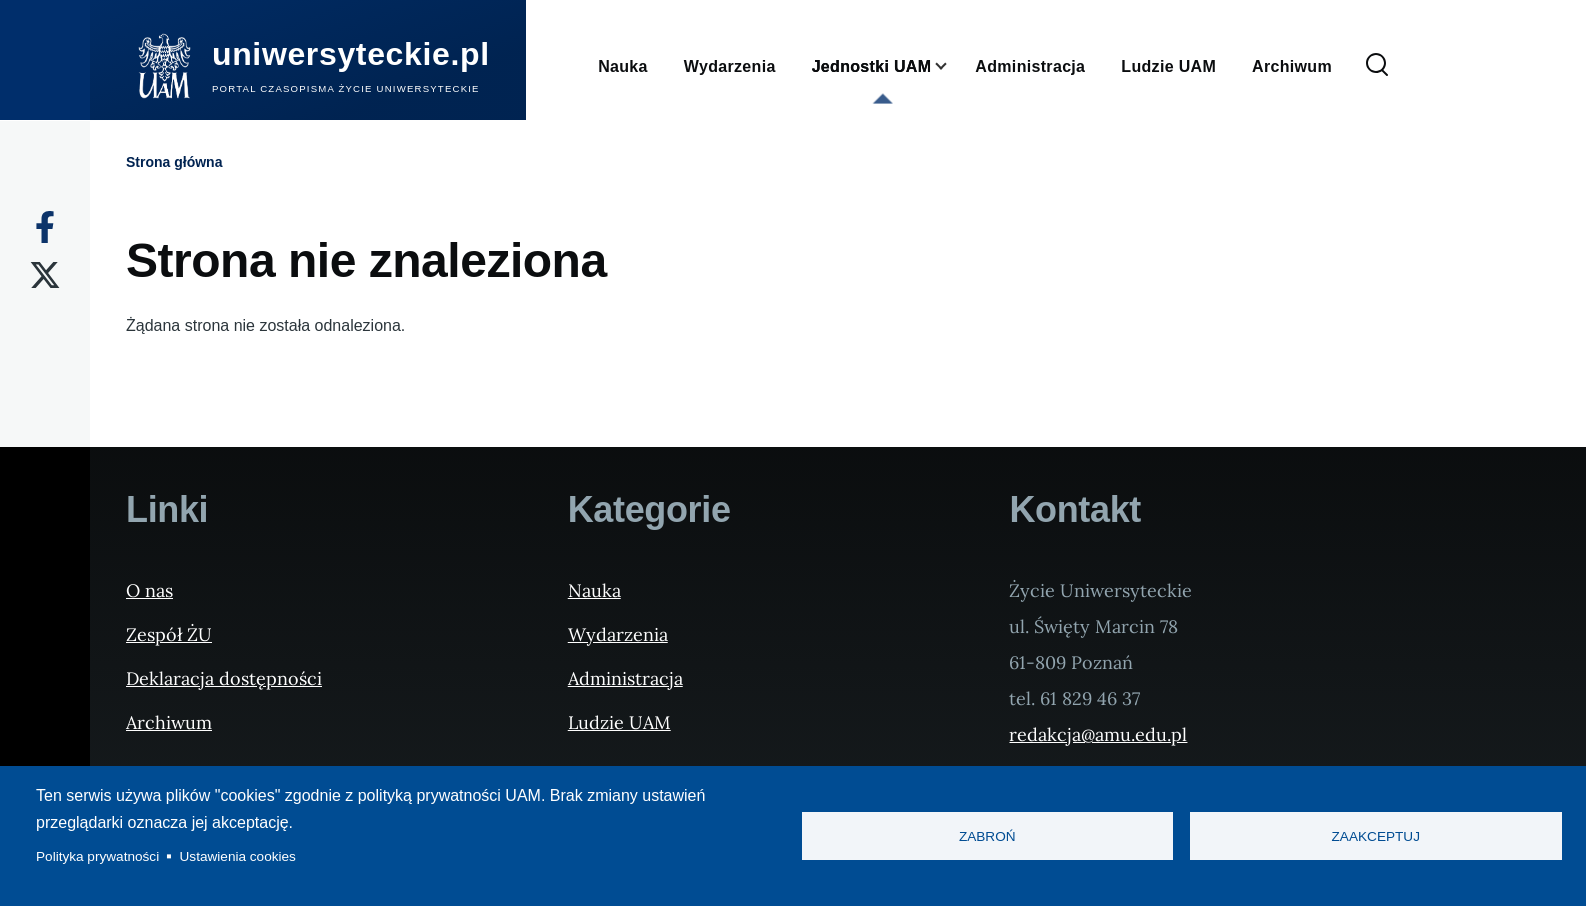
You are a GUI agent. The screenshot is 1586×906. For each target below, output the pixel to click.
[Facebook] (45, 227)
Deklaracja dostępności (224, 678)
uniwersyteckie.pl (351, 54)
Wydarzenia (618, 634)
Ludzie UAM (619, 722)
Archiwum (169, 722)
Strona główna (174, 162)
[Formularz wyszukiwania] (1377, 66)
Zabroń (987, 836)
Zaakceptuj (1376, 836)
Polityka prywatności (97, 856)
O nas (149, 590)
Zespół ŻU (169, 634)
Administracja (625, 678)
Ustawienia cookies (238, 856)
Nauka (594, 590)
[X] (45, 275)
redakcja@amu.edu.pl (1098, 734)
